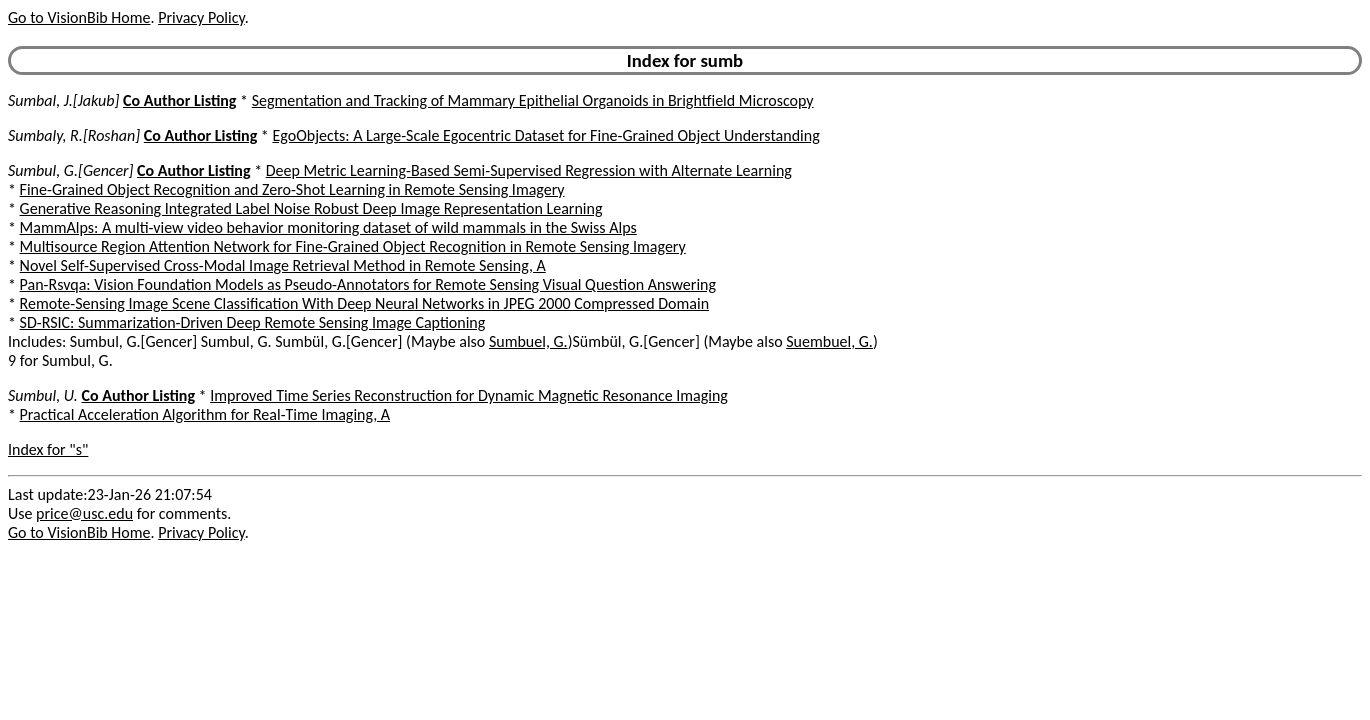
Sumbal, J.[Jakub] (63, 100)
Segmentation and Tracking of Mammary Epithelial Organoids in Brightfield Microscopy (533, 100)
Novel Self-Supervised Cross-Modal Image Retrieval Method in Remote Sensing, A (283, 265)
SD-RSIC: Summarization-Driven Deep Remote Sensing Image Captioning (253, 322)
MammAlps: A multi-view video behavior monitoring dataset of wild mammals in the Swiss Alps (328, 227)
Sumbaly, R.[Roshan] (74, 135)
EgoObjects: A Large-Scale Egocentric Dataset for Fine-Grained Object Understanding (545, 135)
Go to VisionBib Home (79, 17)
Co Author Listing (179, 100)
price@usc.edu (84, 513)
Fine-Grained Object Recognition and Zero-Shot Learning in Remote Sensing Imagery (292, 189)
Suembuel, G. (829, 341)
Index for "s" (48, 449)
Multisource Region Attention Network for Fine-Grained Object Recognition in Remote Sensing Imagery (353, 246)
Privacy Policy (201, 17)
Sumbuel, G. (528, 341)
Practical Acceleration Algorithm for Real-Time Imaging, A (205, 414)
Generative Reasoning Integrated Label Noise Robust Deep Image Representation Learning (311, 208)
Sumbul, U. (43, 395)
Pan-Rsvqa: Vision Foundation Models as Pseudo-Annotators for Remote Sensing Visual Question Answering (368, 284)
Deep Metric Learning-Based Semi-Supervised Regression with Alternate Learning (529, 170)
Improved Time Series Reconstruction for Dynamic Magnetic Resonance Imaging (469, 395)
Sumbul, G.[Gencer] (70, 170)
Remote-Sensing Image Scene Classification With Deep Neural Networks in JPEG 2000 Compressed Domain (364, 303)
